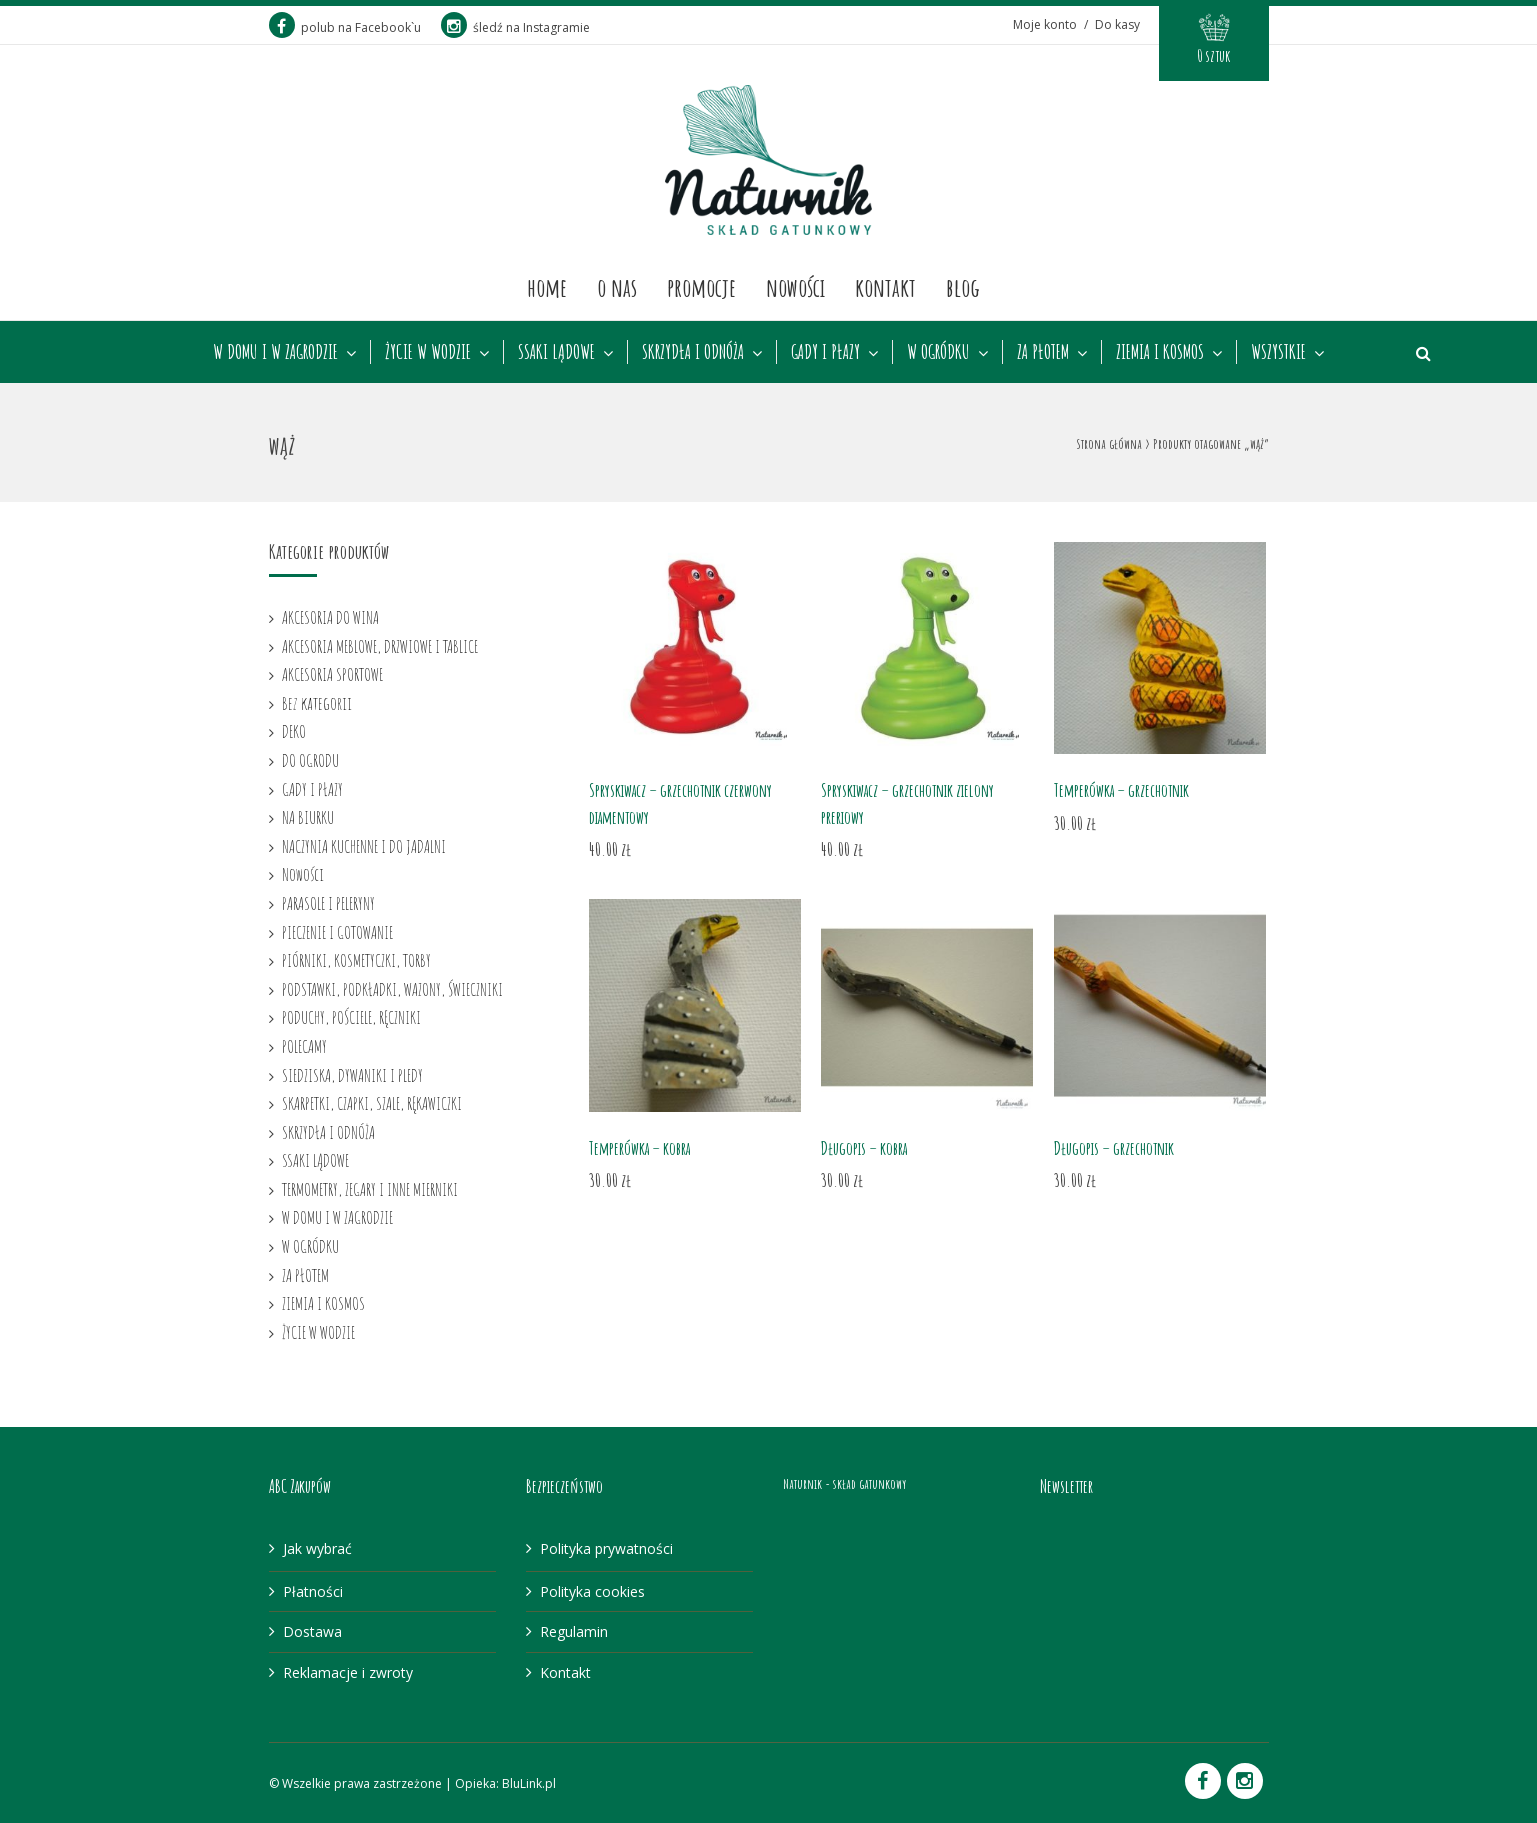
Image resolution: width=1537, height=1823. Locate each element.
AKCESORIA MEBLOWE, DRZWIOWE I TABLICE (380, 646)
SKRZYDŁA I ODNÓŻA (693, 352)
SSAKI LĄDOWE (556, 352)
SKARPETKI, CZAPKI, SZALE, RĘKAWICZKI (372, 1103)
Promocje (701, 287)
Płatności (313, 1591)
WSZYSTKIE (1278, 352)
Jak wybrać (317, 1548)
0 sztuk (1213, 56)
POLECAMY (304, 1046)
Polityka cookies (592, 1591)
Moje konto (1045, 24)
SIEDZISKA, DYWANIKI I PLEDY (352, 1075)
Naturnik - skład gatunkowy (844, 1483)
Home (547, 287)
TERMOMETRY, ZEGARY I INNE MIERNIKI (370, 1189)
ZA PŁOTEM (1043, 352)
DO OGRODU (310, 760)
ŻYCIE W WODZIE (428, 352)
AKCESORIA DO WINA (330, 617)
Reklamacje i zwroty (348, 1672)
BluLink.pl (529, 1783)
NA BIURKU (308, 817)
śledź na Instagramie (515, 27)
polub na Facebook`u (345, 27)
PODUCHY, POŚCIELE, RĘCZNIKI (351, 1017)
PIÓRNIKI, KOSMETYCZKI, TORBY (356, 960)
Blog (963, 287)
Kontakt (885, 287)
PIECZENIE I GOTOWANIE (337, 932)
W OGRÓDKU (938, 352)
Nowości (795, 287)
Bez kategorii (317, 703)
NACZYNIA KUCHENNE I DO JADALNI (364, 846)
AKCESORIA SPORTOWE (332, 674)
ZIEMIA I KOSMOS (1160, 352)
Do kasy (1117, 24)
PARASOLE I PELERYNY (328, 903)
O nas (617, 287)
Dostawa (312, 1631)
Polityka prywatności (606, 1548)
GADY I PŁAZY (825, 352)
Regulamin (574, 1631)
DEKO (294, 731)
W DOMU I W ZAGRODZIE (275, 352)
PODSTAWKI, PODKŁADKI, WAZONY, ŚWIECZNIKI (392, 989)
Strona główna (1109, 443)
